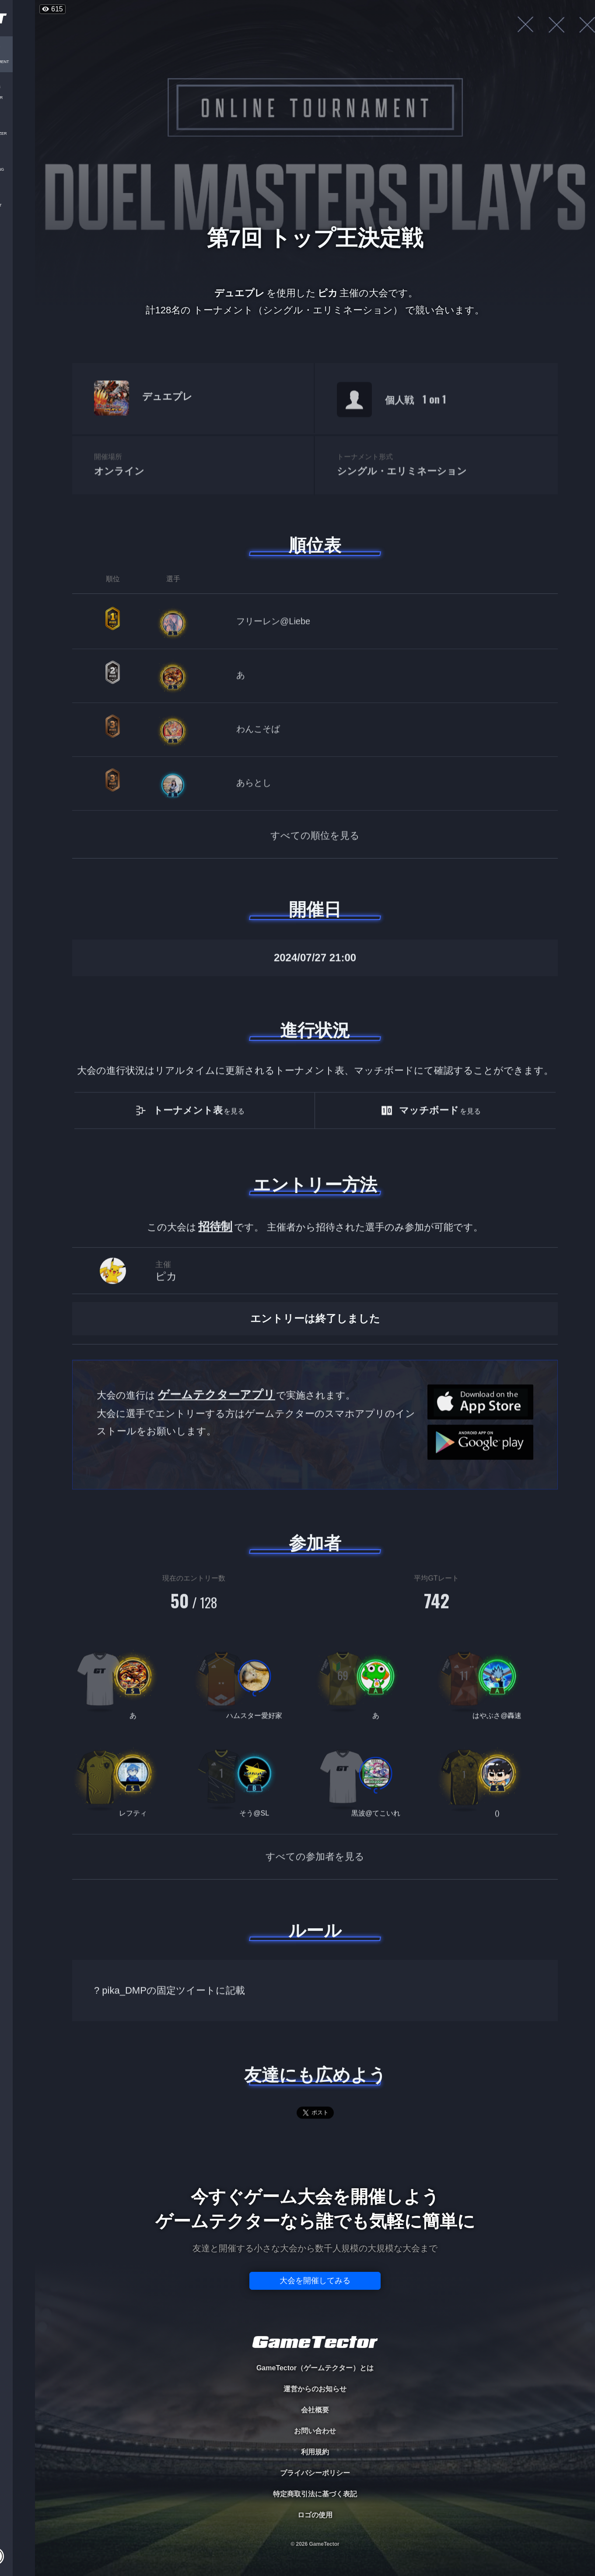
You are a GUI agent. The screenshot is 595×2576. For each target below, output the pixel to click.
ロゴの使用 (315, 2515)
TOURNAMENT (17, 62)
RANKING (17, 170)
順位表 (315, 545)
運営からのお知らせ (315, 2389)
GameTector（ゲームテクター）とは (315, 2368)
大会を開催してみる (315, 2280)
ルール (315, 1930)
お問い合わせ (315, 2431)
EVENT (17, 205)
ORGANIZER (17, 134)
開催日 (315, 909)
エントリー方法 (315, 1184)
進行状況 (315, 1030)
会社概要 (315, 2410)
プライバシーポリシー (315, 2473)
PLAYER (17, 98)
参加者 (315, 1543)
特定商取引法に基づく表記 (315, 2494)
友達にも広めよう (315, 2075)
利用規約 (315, 2452)
